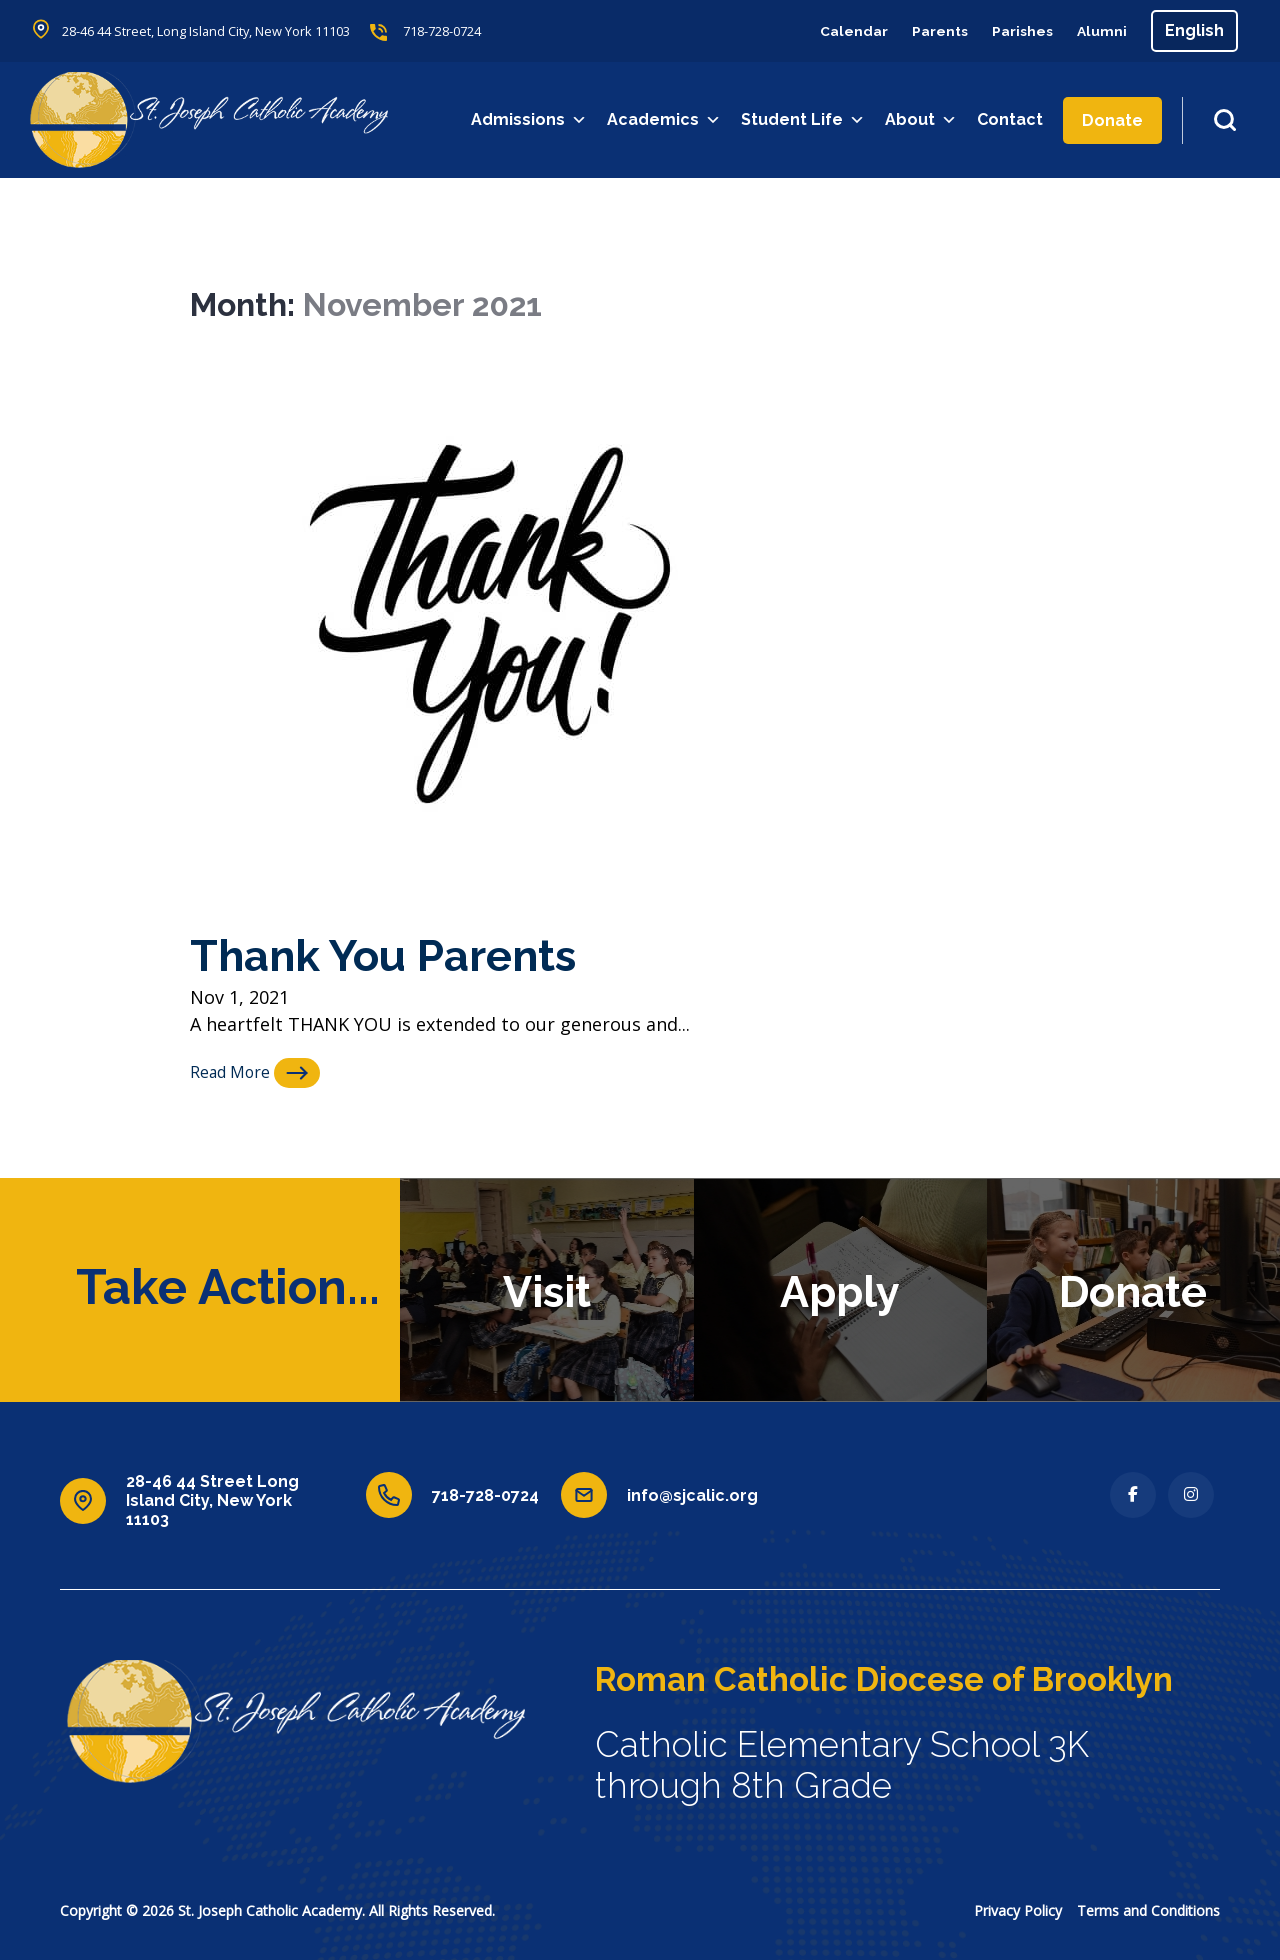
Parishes (1012, 30)
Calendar (827, 30)
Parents (921, 30)
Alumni (1099, 30)
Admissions (531, 120)
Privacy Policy (1018, 1910)
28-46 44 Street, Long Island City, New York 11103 (225, 31)
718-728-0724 (486, 31)
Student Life (805, 120)
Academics (666, 120)
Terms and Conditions (1148, 1910)
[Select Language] (1194, 31)
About (923, 120)
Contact (1012, 119)
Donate (1114, 120)
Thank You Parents (407, 953)
